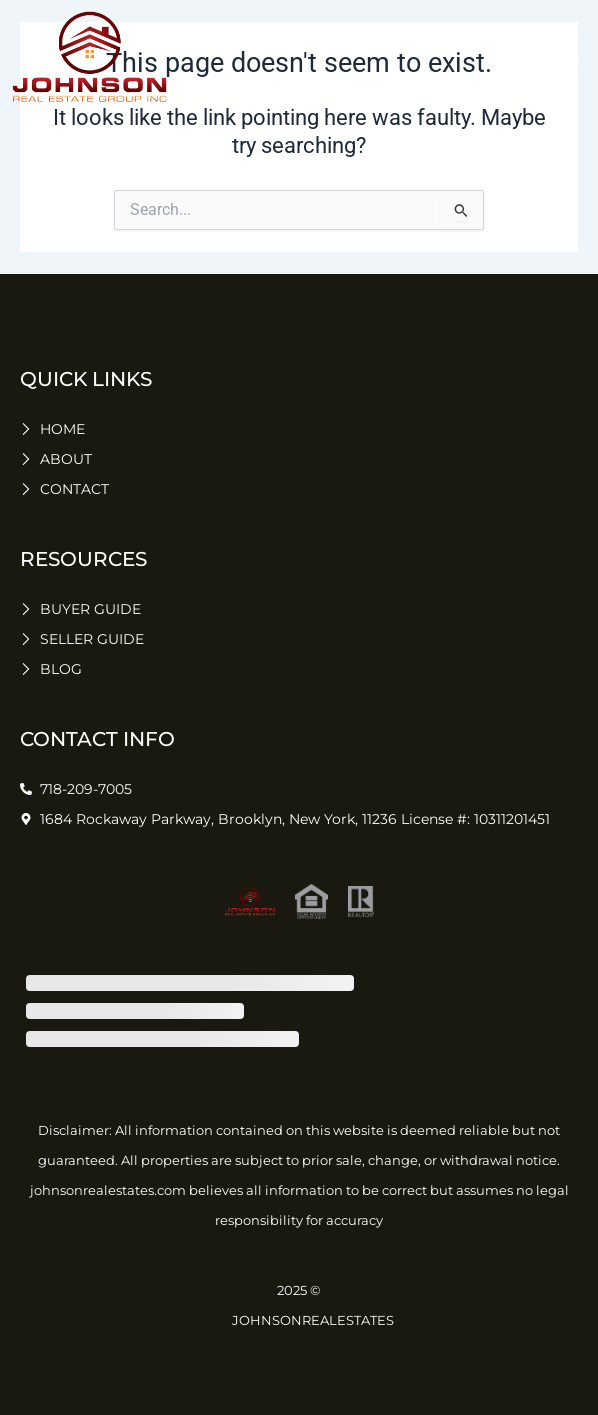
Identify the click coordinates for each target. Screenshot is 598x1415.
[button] (568, 57)
